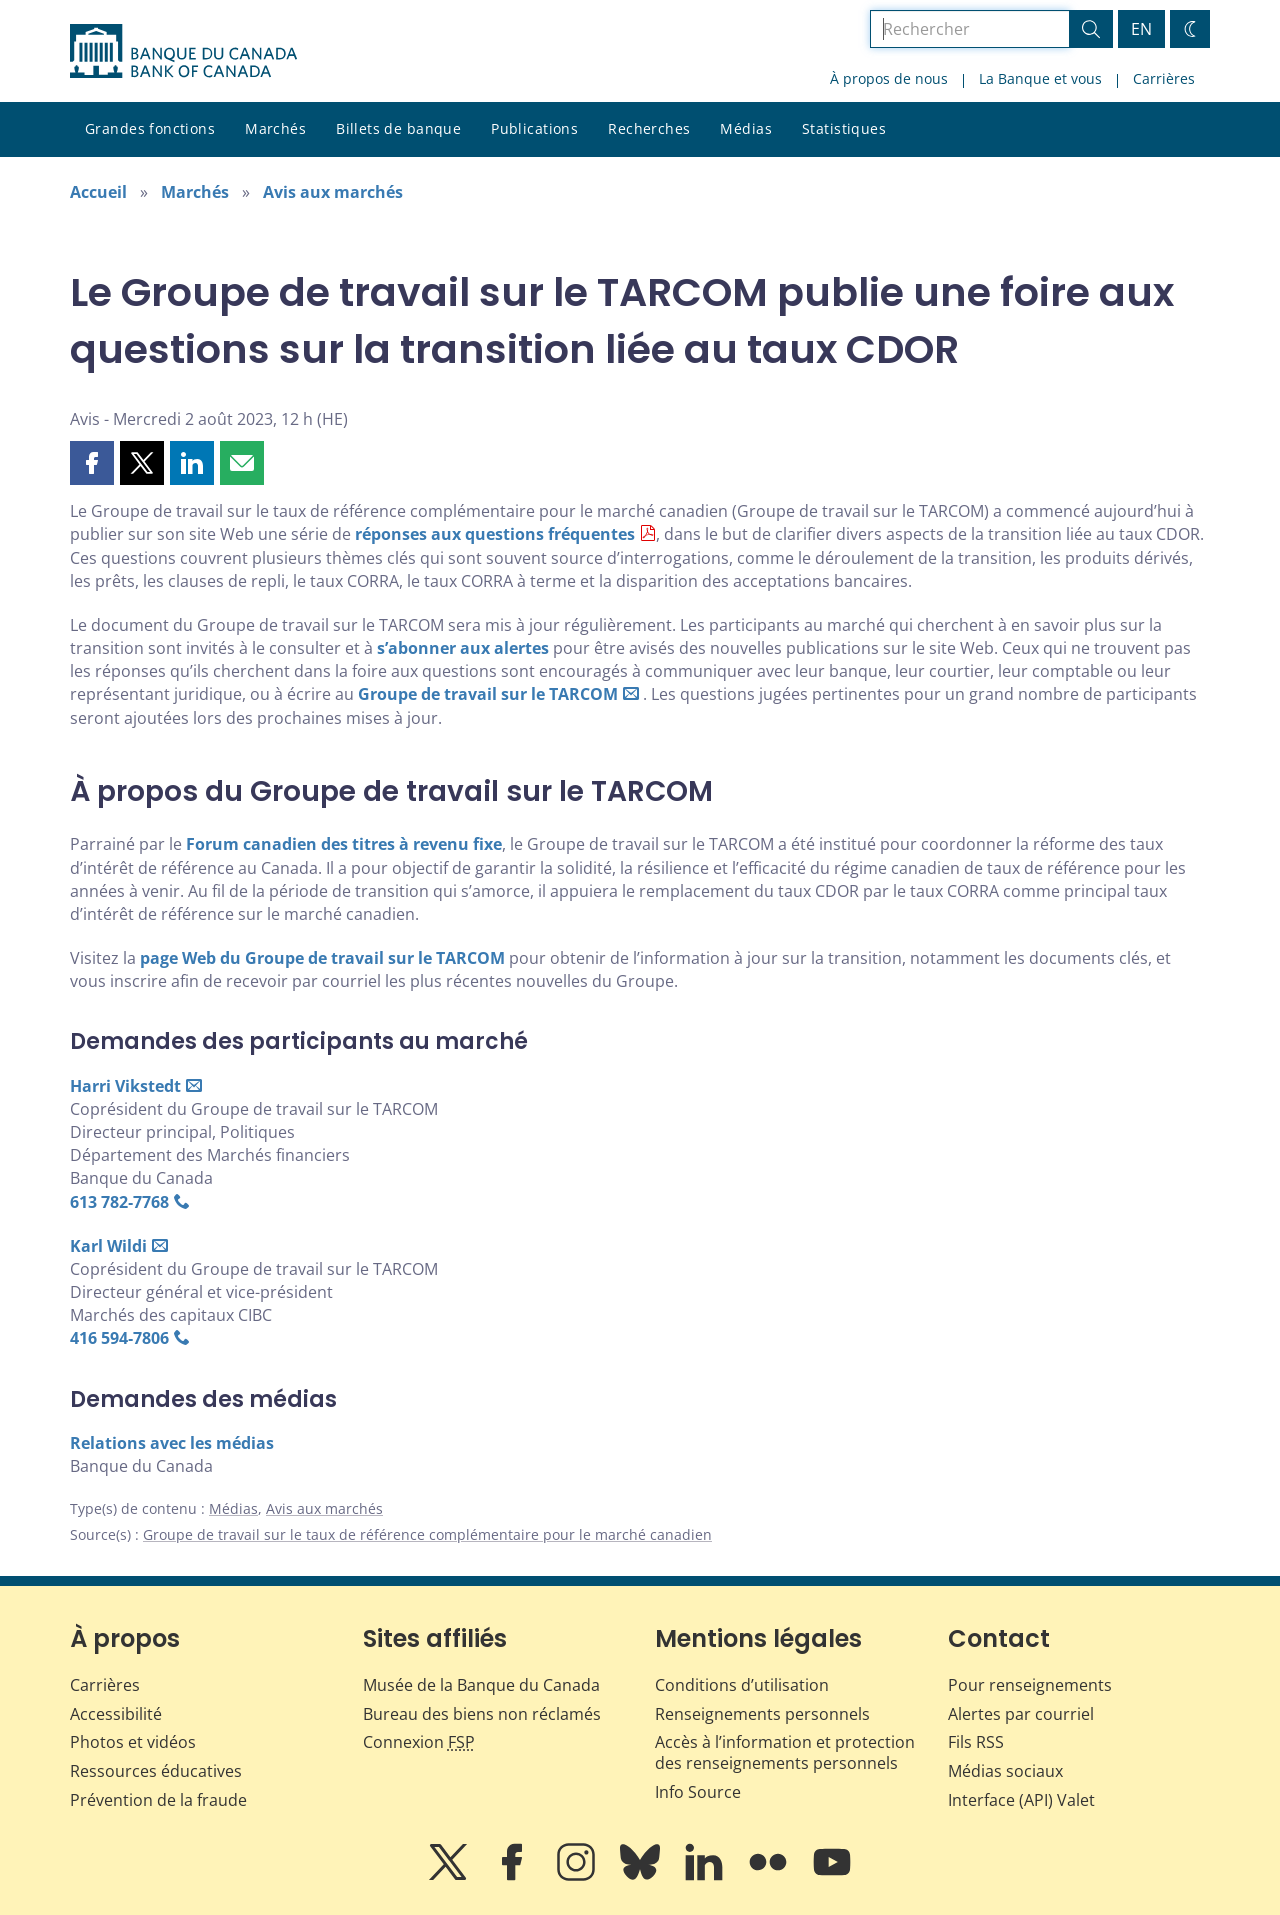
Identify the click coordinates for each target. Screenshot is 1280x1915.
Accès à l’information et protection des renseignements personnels (785, 1752)
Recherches (649, 128)
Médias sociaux (1005, 1771)
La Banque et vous (1040, 78)
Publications (534, 128)
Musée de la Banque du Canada (481, 1685)
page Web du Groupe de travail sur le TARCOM (322, 958)
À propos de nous (889, 78)
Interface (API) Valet (1021, 1800)
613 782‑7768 (119, 1202)
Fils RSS (976, 1742)
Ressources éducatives (156, 1771)
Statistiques (844, 128)
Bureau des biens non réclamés (482, 1714)
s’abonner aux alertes (463, 648)
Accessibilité (116, 1714)
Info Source (698, 1792)
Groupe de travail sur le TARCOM (488, 694)
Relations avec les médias (172, 1443)
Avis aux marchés (333, 192)
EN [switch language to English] (1141, 29)
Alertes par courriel (1021, 1714)
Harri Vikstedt (125, 1086)
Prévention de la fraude (158, 1800)
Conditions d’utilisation (742, 1685)
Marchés (275, 128)
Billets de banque (398, 128)
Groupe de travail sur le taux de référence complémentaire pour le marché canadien (427, 1534)
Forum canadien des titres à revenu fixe (344, 844)
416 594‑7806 (119, 1338)
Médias (746, 128)
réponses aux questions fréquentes (495, 534)
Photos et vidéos (133, 1742)
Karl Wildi (108, 1246)
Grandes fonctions (150, 128)
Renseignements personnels (762, 1714)
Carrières (1164, 78)
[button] (92, 463)
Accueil (98, 192)
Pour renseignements (1030, 1685)
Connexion (419, 1742)
